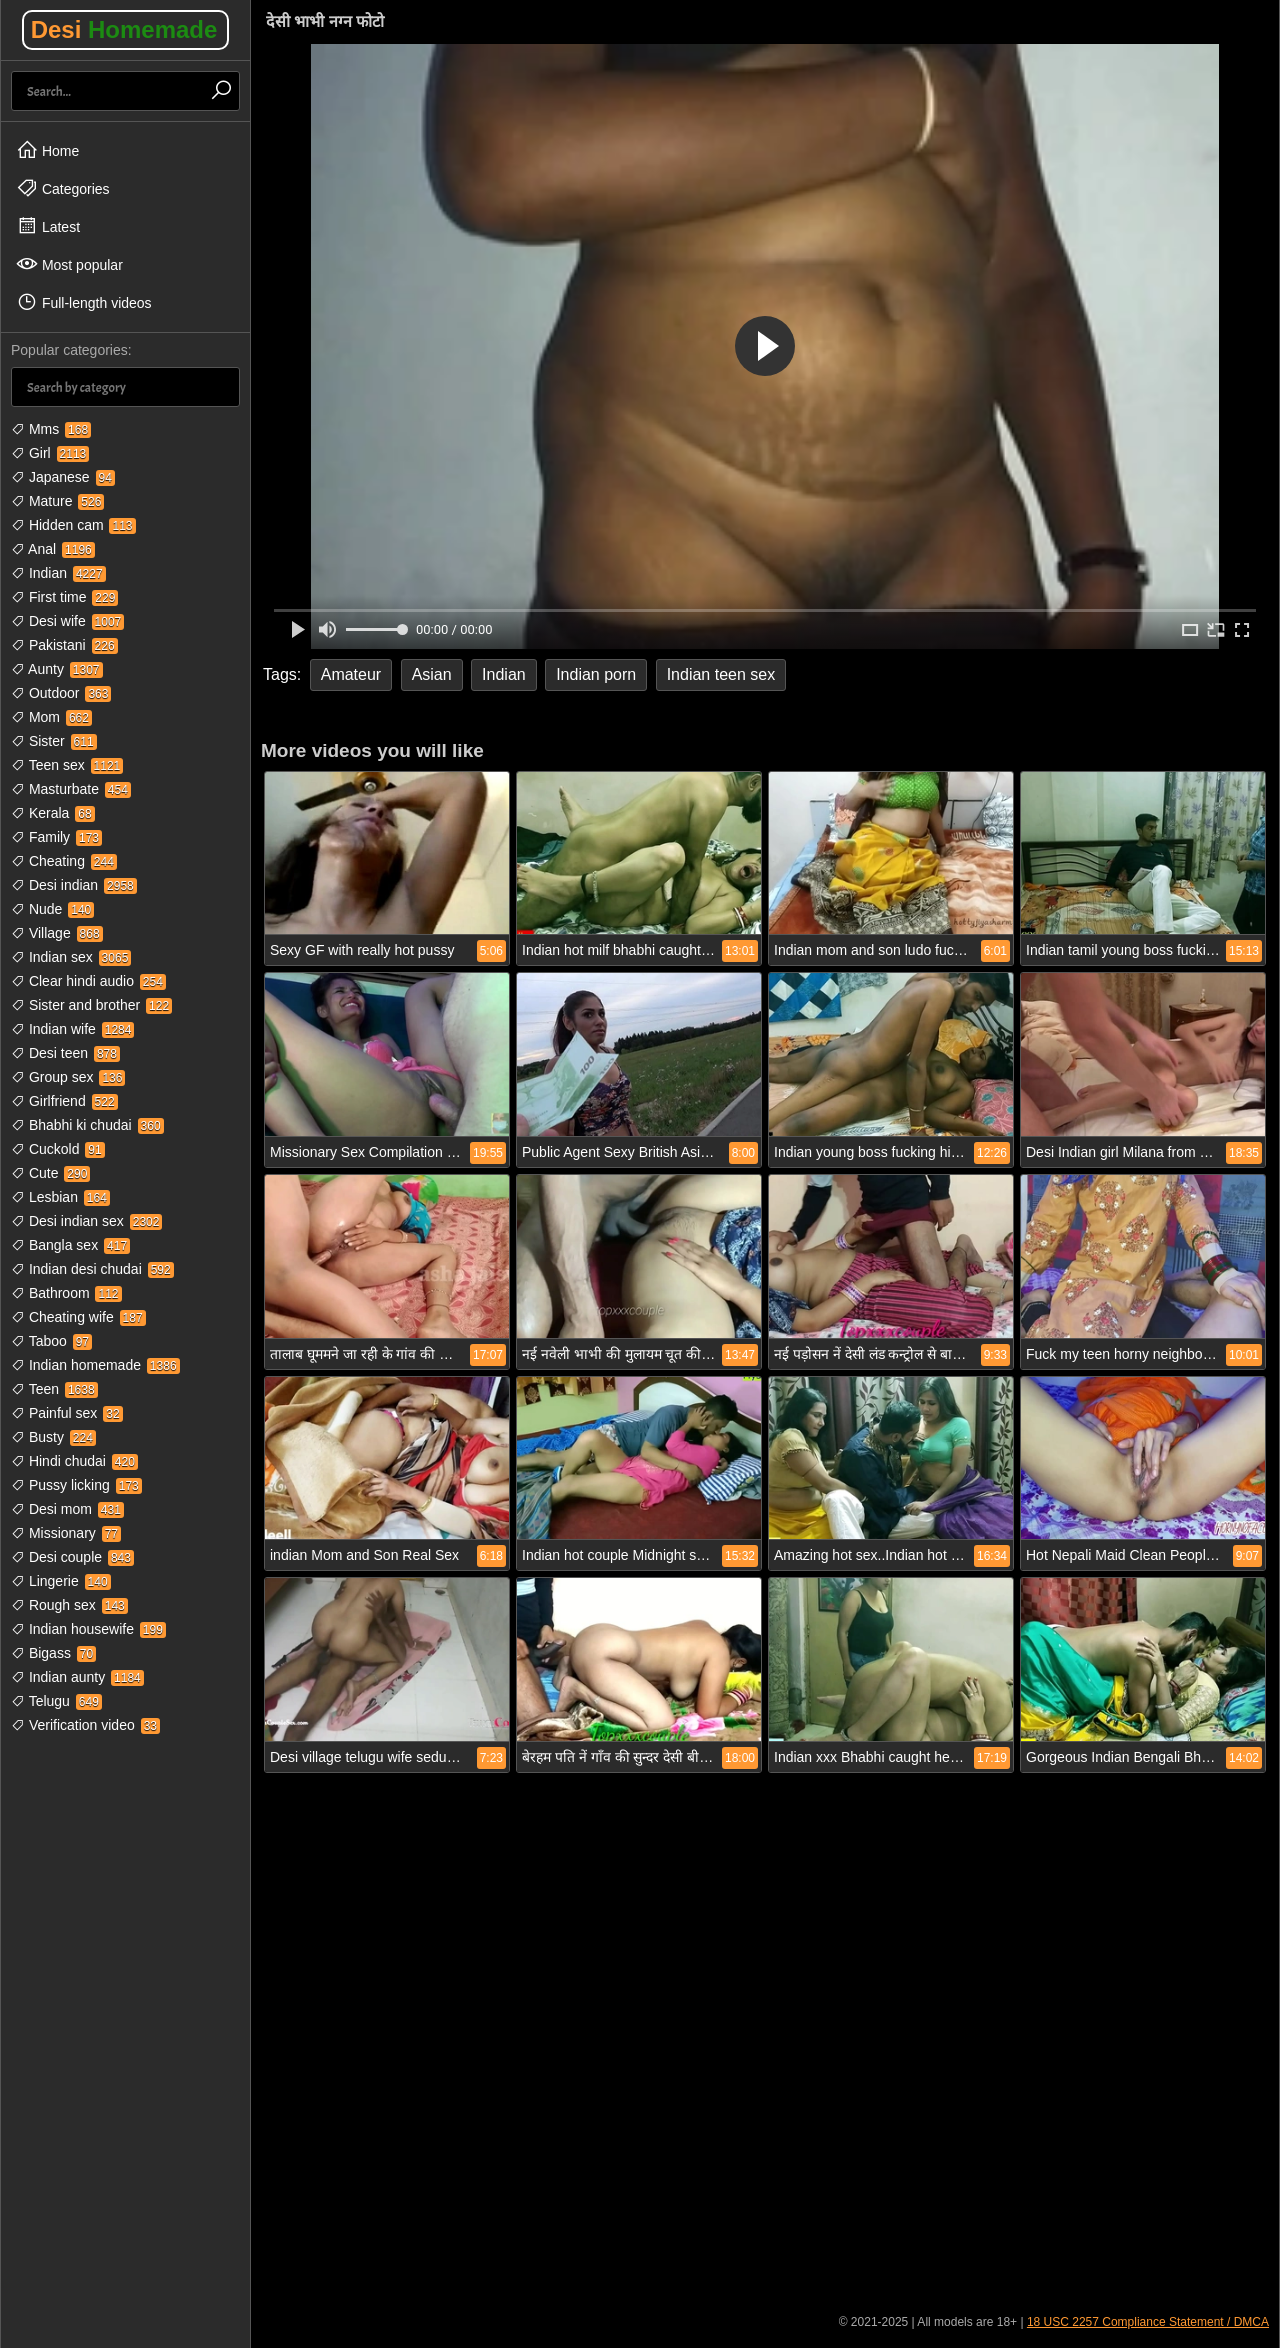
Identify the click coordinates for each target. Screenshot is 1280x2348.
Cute (50, 1173)
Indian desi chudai (92, 1269)
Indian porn (596, 674)
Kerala (53, 813)
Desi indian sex (86, 1221)
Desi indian (74, 885)
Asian (432, 674)
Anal (53, 549)
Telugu (56, 1701)
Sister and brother (91, 1005)
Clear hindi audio (88, 981)
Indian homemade (95, 1365)
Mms (51, 429)
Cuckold (58, 1149)
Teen (54, 1389)
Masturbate (71, 789)
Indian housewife (88, 1629)
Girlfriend (64, 1101)
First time (64, 597)
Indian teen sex (721, 674)
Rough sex (69, 1605)
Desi (124, 29)
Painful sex (67, 1413)
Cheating (64, 861)
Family (56, 837)
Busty (53, 1437)
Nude (52, 909)
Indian (58, 573)
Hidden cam (73, 525)
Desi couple (72, 1557)
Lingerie (61, 1581)
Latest (48, 226)
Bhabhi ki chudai (87, 1125)
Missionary (66, 1533)
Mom (51, 717)
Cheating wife (78, 1317)
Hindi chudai (74, 1461)
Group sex (68, 1077)
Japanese (63, 477)
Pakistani (64, 645)
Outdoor (61, 693)
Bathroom (66, 1293)
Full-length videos (84, 302)
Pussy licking (76, 1485)
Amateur (351, 674)
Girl (50, 453)
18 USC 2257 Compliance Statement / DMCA (1148, 2322)
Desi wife (67, 621)
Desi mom (67, 1509)
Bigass (53, 1653)
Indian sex (71, 957)
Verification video (85, 1725)
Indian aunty (77, 1677)
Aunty (57, 669)
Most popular (69, 264)
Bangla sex (70, 1245)
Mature (57, 501)
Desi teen (65, 1053)
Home (47, 150)
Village (57, 933)
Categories (63, 188)
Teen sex (67, 765)
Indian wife (72, 1029)
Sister (54, 741)
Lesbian (60, 1197)
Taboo (51, 1341)
